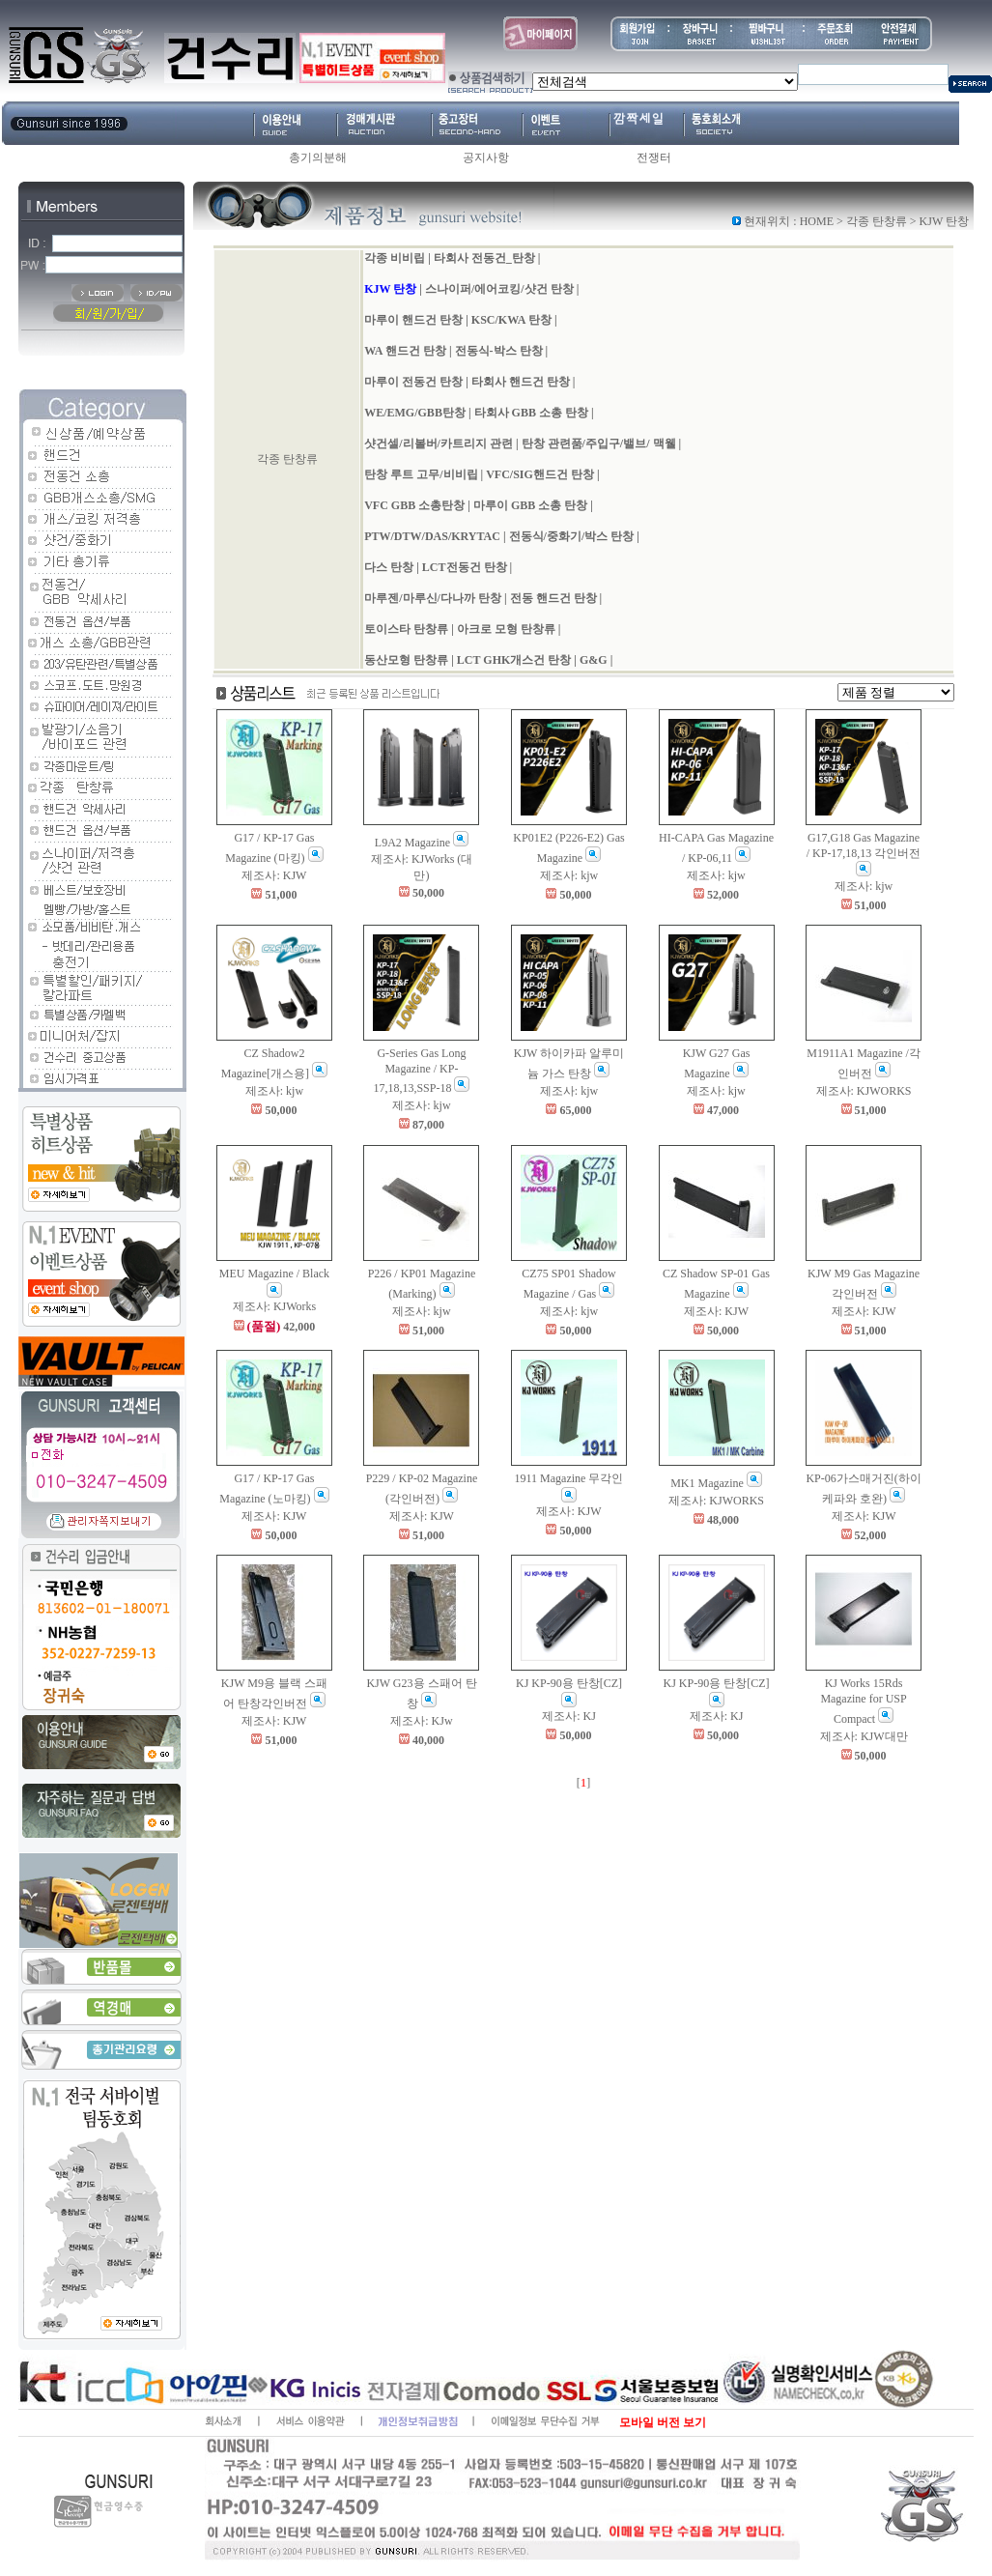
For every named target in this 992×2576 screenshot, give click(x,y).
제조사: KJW (273, 875)
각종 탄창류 (876, 221)
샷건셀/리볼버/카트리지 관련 (438, 443)
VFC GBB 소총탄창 (414, 505)
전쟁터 (654, 157)
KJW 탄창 (390, 289)
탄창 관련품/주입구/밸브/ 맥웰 (599, 443)
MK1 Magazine (716, 1483)
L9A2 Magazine (421, 842)
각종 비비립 (394, 258)
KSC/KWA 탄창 (511, 320)
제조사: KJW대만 (864, 1736)
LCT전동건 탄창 (464, 567)
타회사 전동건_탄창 (484, 258)
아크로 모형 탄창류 (506, 629)
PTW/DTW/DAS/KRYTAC (432, 536)
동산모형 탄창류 (406, 660)
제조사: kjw (569, 875)
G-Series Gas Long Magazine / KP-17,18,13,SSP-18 (421, 1070)
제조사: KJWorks (275, 1306)
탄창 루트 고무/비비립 (420, 474)
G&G (594, 660)
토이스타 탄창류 (406, 629)
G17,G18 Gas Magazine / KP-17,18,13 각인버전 (864, 853)
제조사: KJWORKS (864, 1091)
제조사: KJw (421, 1721)
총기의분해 (318, 157)
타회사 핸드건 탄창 (520, 381)
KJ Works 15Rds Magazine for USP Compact (863, 1700)
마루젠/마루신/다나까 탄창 (432, 598)
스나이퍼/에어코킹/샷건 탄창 (499, 289)
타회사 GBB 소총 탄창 (531, 412)
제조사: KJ (569, 1716)
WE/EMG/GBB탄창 (415, 412)
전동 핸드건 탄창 (553, 598)
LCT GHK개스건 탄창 (515, 660)
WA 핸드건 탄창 (405, 351)
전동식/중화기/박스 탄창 (572, 536)
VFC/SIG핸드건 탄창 (540, 474)
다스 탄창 (388, 567)
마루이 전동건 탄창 (413, 381)
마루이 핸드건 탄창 (413, 320)
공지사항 (486, 157)
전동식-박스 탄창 (499, 351)
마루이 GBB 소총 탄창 (530, 505)
